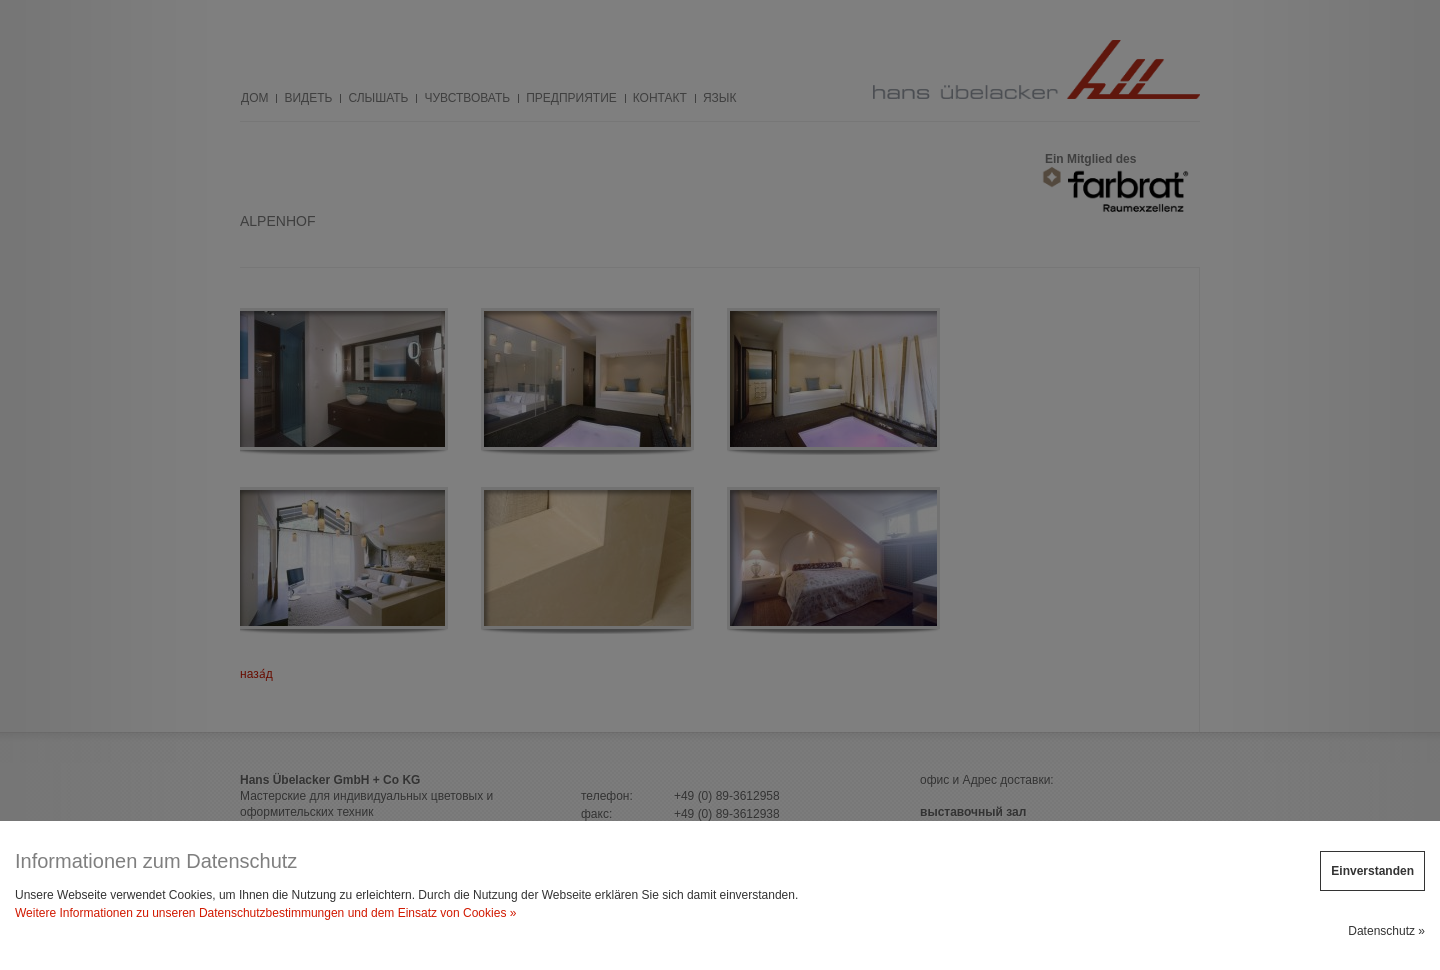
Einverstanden (1372, 871)
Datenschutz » (1386, 931)
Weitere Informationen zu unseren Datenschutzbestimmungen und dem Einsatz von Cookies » (265, 913)
